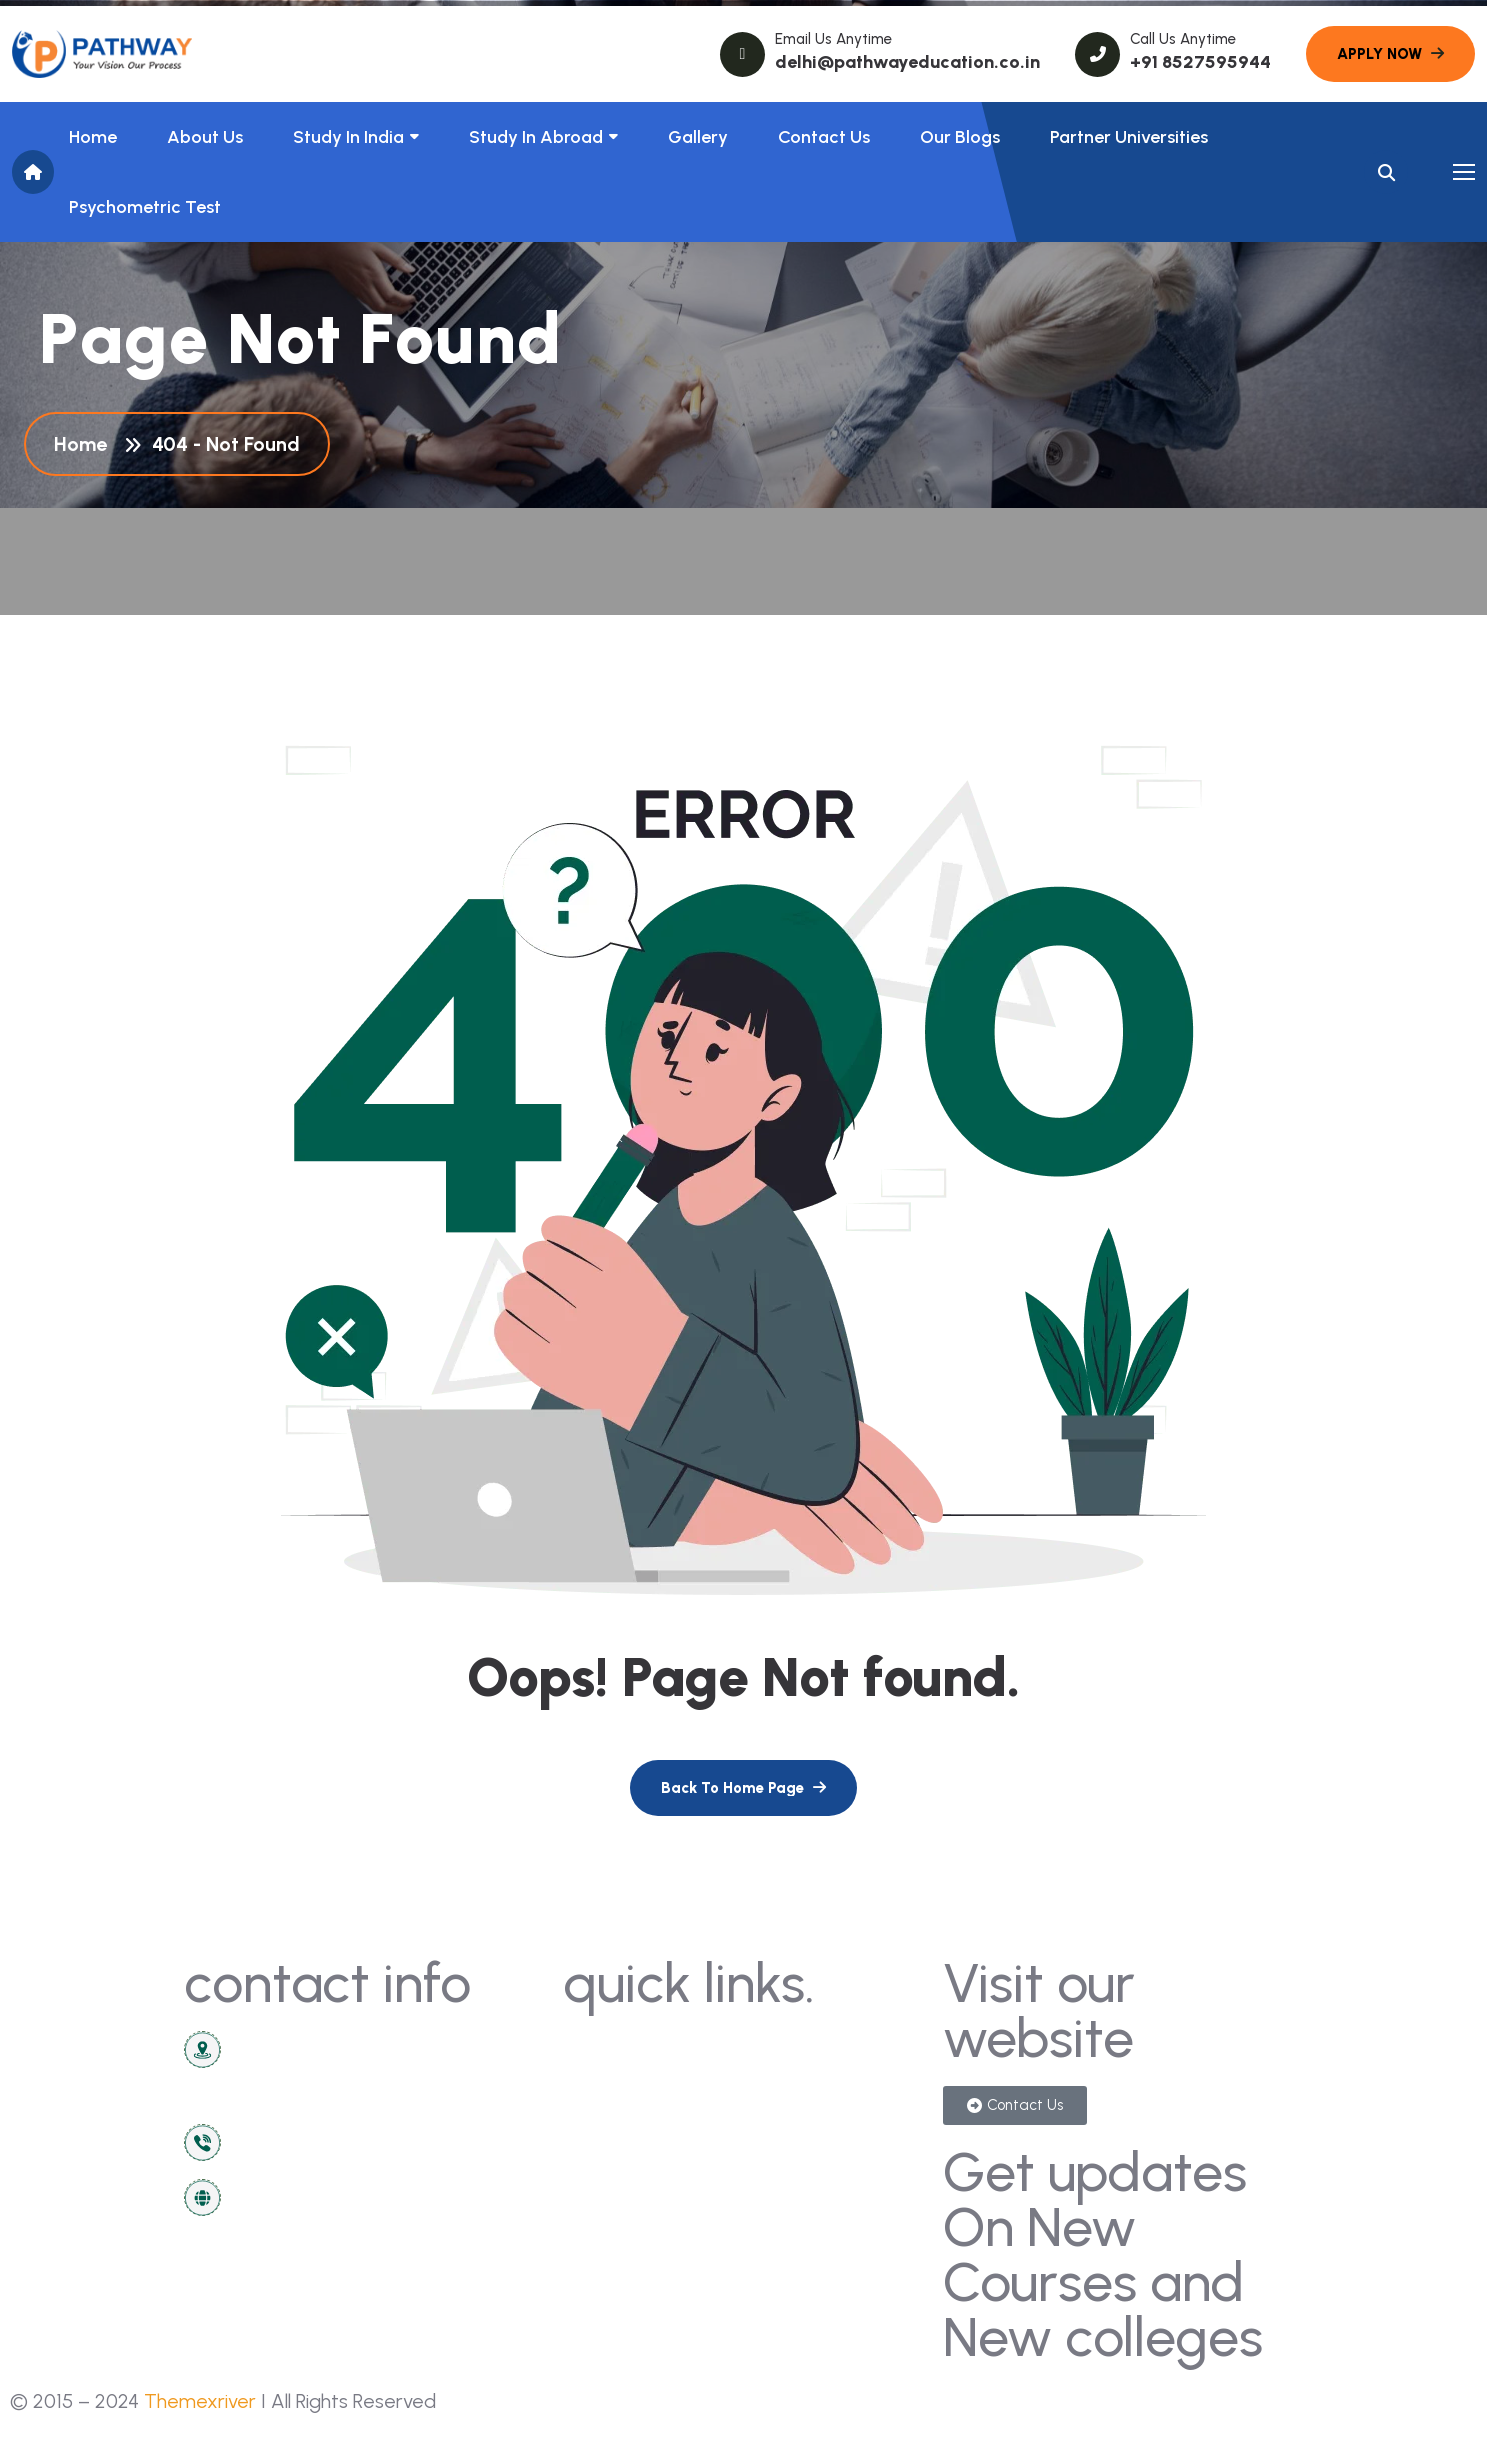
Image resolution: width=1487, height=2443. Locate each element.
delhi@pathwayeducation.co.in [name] (907, 62)
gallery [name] (782, 2048)
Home (93, 137)
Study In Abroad (536, 137)
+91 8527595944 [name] (1200, 62)
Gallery (698, 137)
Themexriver (200, 2401)
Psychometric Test (145, 207)
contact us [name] (618, 2048)
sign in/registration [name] (829, 2085)
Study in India (348, 137)
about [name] (598, 2122)
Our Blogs (960, 137)
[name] (102, 54)
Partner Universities (1129, 137)
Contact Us (824, 137)
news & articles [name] (634, 2085)
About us (205, 137)
